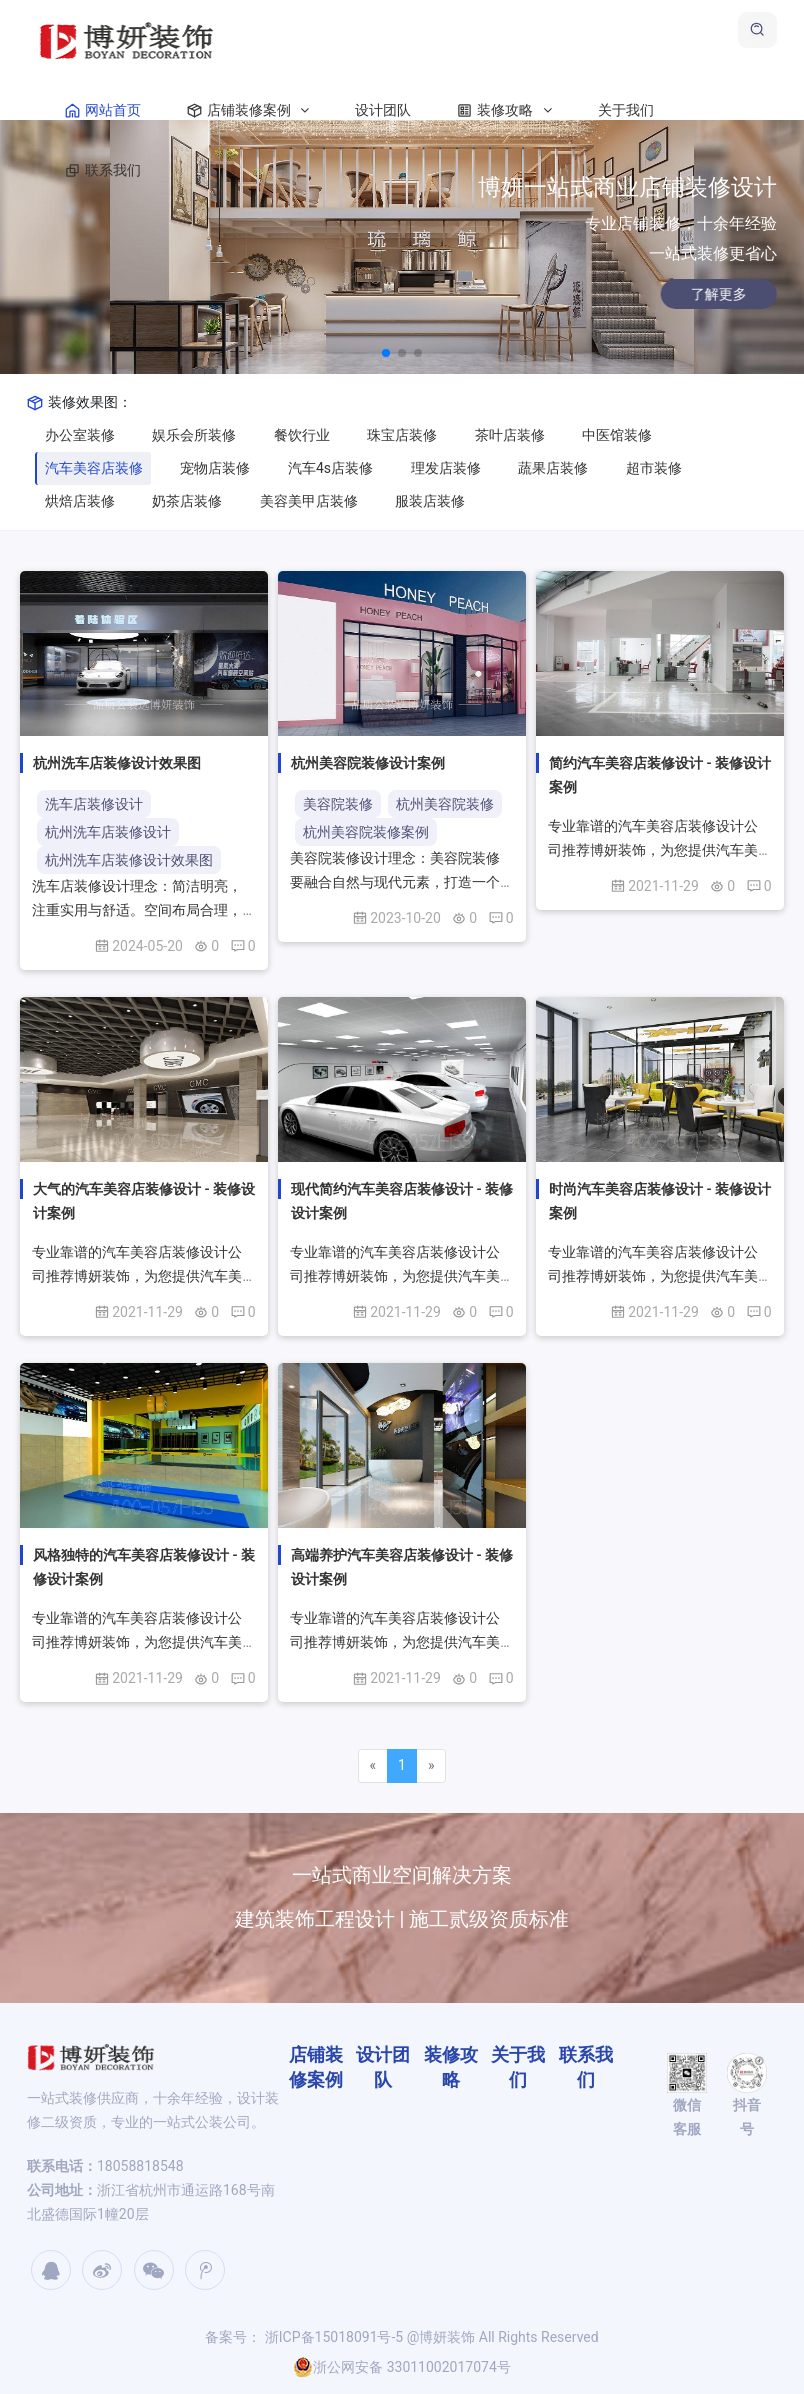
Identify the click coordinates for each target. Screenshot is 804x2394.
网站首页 (99, 110)
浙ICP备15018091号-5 (332, 2337)
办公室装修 (80, 435)
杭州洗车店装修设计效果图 (129, 860)
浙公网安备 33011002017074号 (402, 2367)
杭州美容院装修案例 (366, 832)
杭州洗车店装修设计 (108, 832)
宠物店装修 (215, 468)
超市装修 (654, 468)
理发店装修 (446, 468)
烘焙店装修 (80, 501)
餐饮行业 (302, 435)
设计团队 (383, 110)
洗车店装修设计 (94, 804)
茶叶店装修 (510, 435)
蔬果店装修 (553, 468)
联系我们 (99, 170)
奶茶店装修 (187, 501)
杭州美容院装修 (445, 804)
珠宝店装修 (402, 435)
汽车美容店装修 (94, 468)
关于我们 (626, 110)
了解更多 (687, 294)
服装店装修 (430, 501)
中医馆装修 (617, 435)
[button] (386, 353)
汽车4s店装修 (330, 468)
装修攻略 (500, 110)
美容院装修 (338, 804)
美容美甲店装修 (309, 501)
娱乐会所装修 (194, 435)
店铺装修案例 (244, 110)
